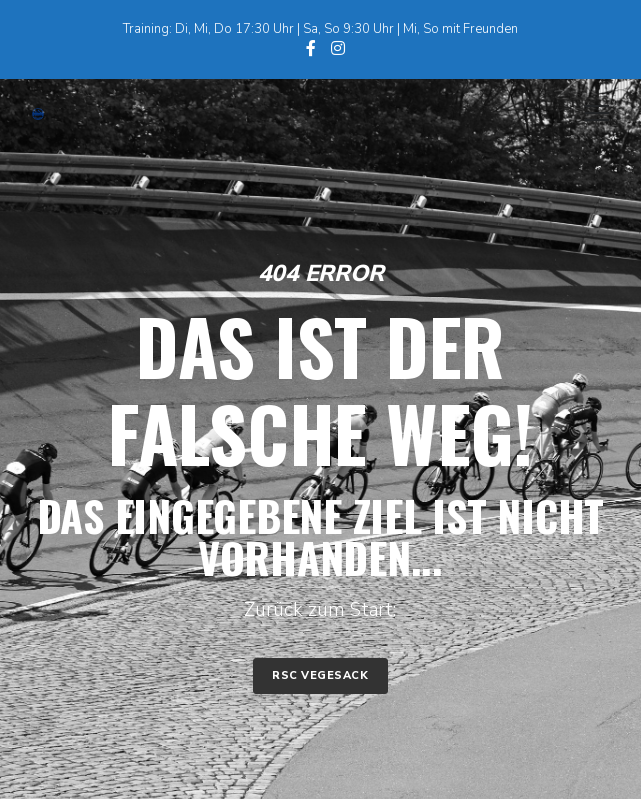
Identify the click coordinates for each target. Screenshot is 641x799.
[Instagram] (338, 48)
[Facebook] (311, 48)
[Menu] (588, 114)
